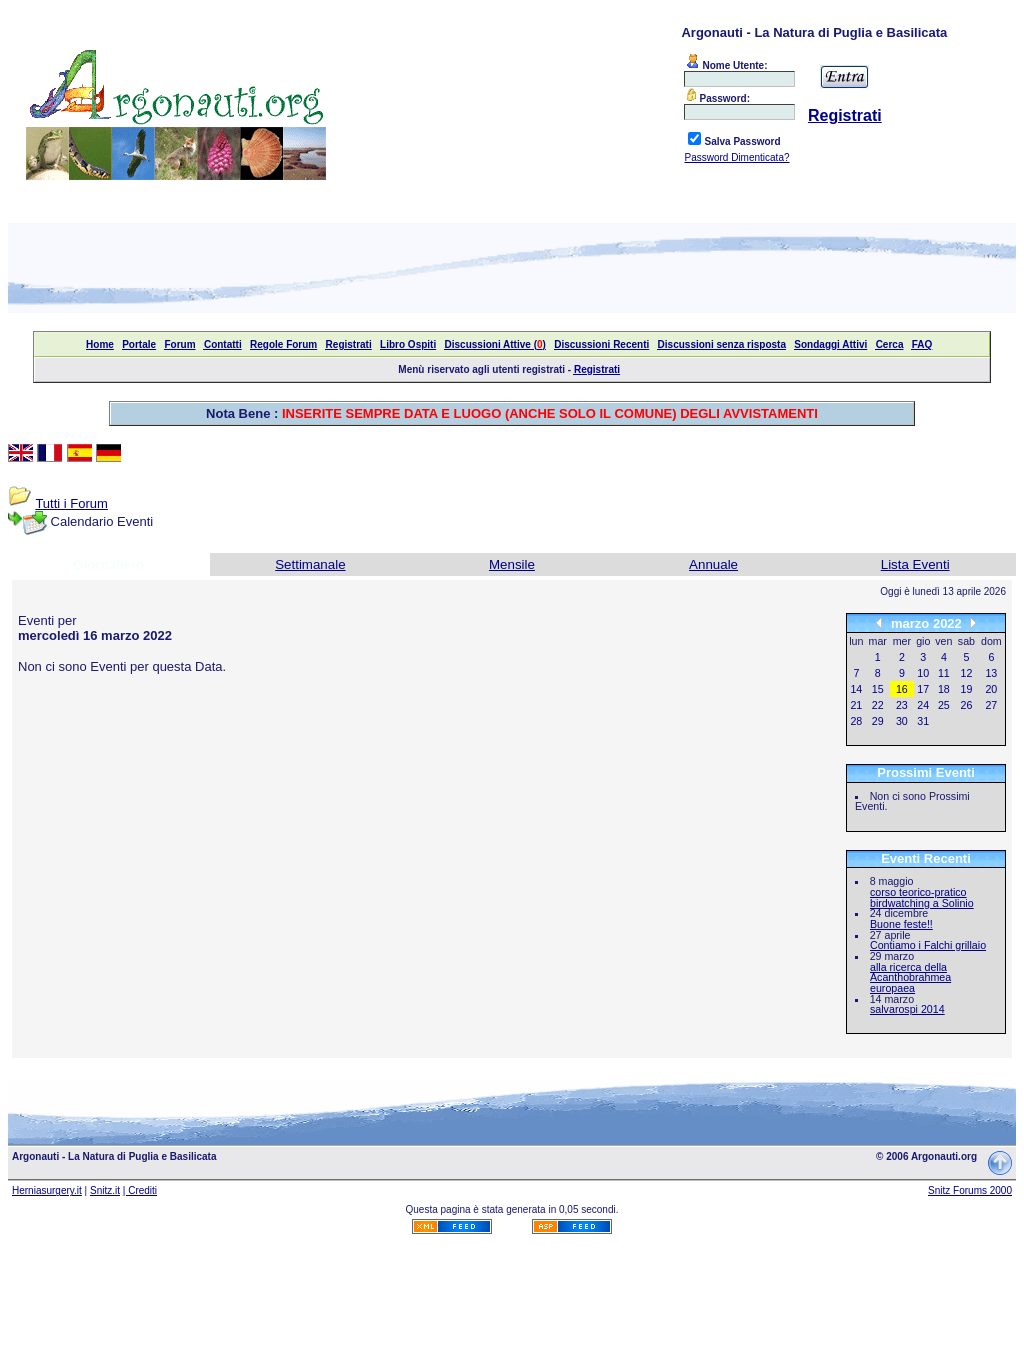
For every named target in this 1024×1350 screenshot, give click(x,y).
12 (967, 673)
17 (923, 689)
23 (902, 705)
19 (967, 689)
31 (923, 721)
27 (991, 705)
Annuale (713, 564)
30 (902, 721)
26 (967, 705)
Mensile (512, 564)
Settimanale (310, 564)
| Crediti (140, 1190)
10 (923, 673)
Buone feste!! (901, 924)
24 (923, 705)
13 (991, 673)
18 (944, 689)
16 (902, 689)
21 (856, 705)
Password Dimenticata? (736, 157)
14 (856, 689)
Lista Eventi (915, 564)
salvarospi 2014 (907, 1009)
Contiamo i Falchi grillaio (928, 945)
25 (944, 705)
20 (991, 689)
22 (878, 705)
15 (878, 689)
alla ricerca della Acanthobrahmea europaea (910, 977)
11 (944, 673)
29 (878, 721)
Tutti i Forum (71, 503)
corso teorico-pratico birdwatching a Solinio (922, 897)
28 (856, 721)
